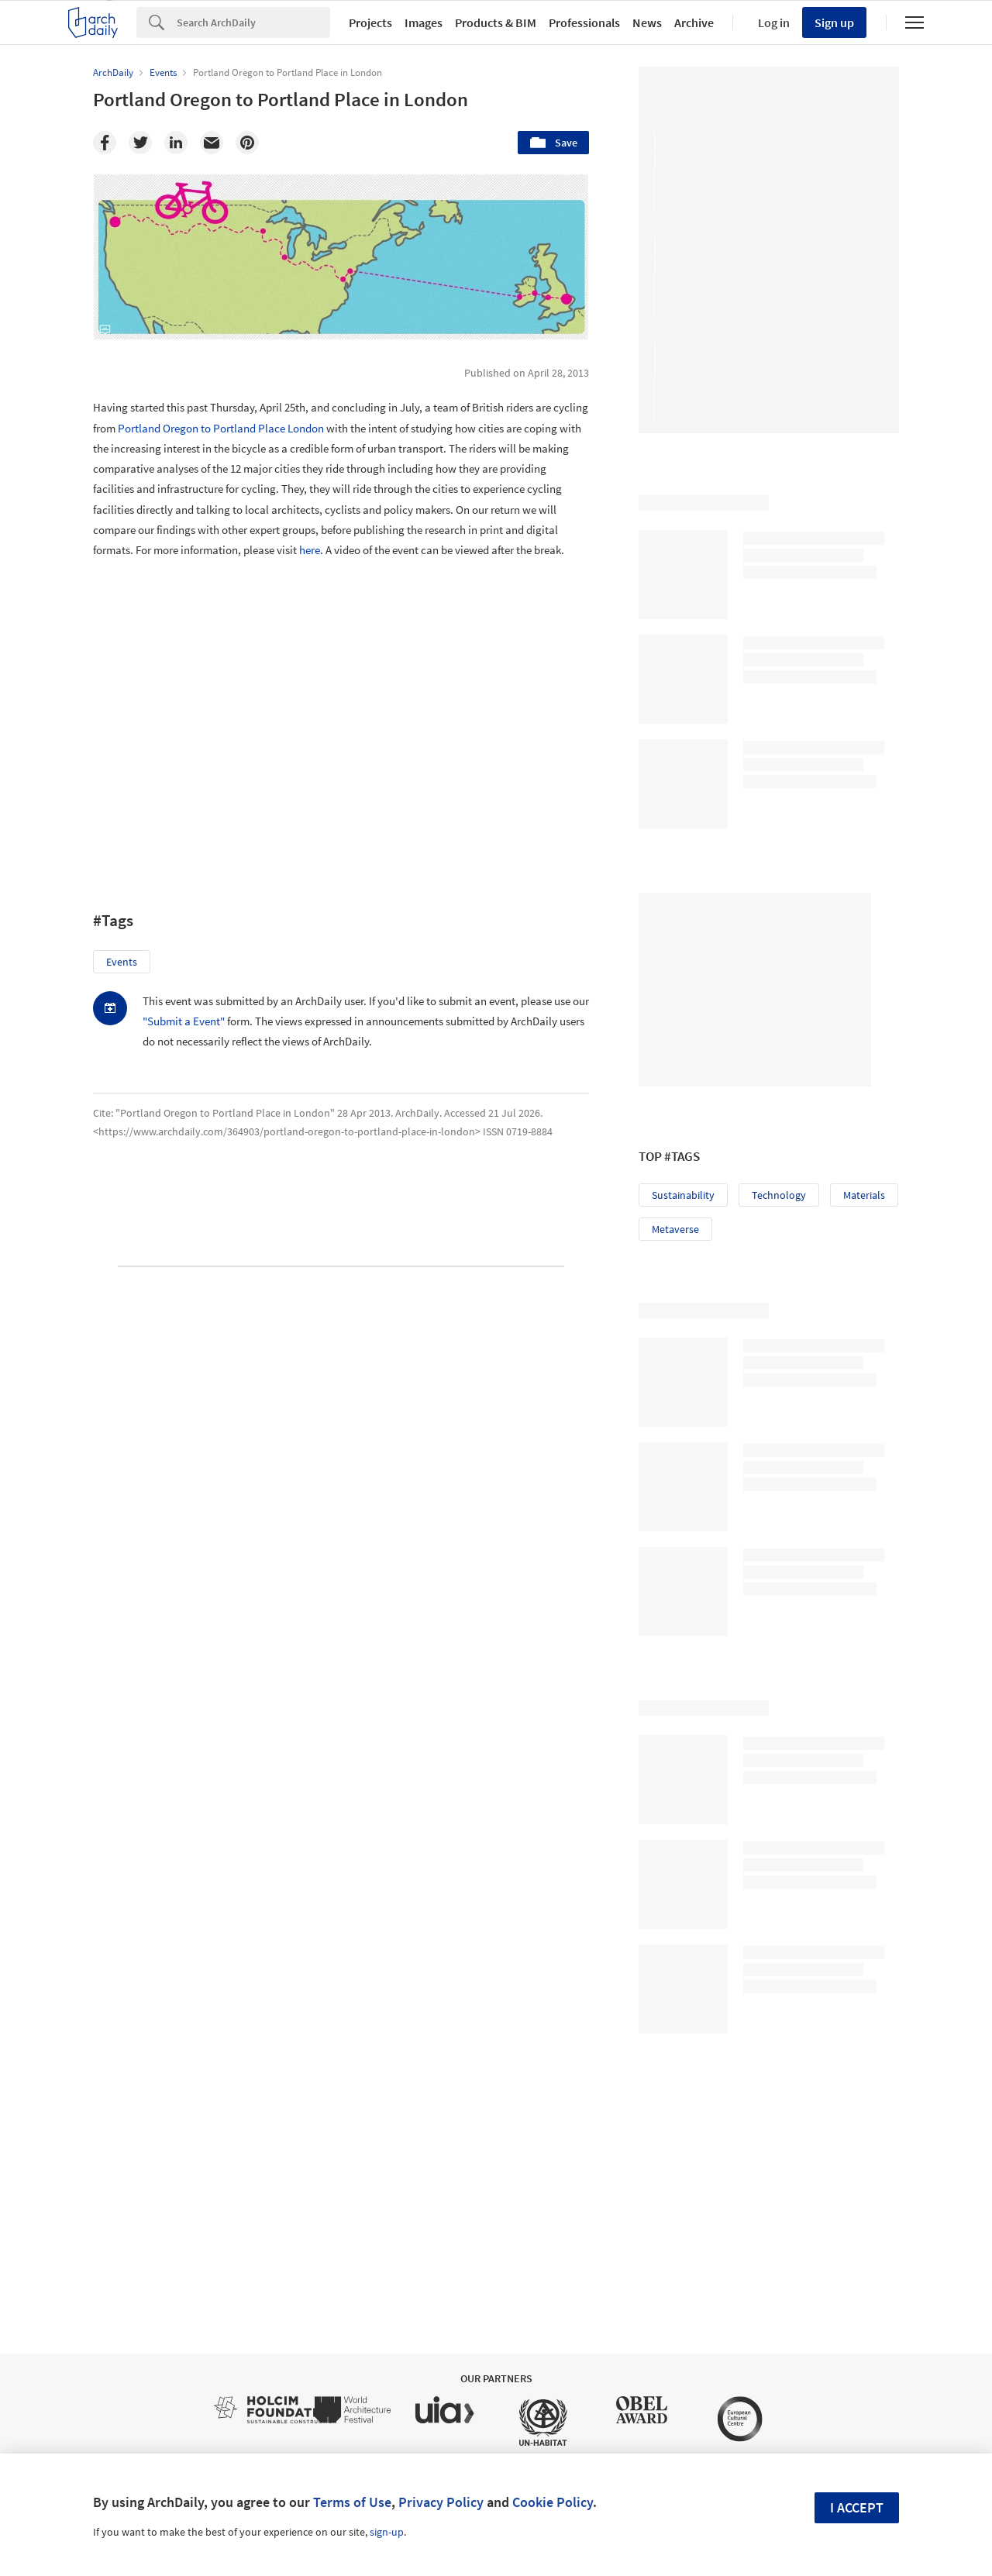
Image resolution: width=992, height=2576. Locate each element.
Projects (370, 22)
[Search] (253, 22)
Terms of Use (352, 2502)
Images (424, 22)
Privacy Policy (441, 2502)
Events (121, 962)
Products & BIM (495, 22)
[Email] (211, 142)
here (309, 549)
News (647, 22)
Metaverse (675, 1229)
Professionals (584, 22)
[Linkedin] (176, 142)
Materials (864, 1195)
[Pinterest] (247, 142)
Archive (694, 22)
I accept (857, 2507)
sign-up (387, 2532)
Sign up (834, 22)
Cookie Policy (552, 2502)
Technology (779, 1195)
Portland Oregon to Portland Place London (221, 428)
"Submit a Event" (184, 1021)
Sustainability (683, 1195)
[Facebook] (104, 142)
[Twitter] (140, 142)
